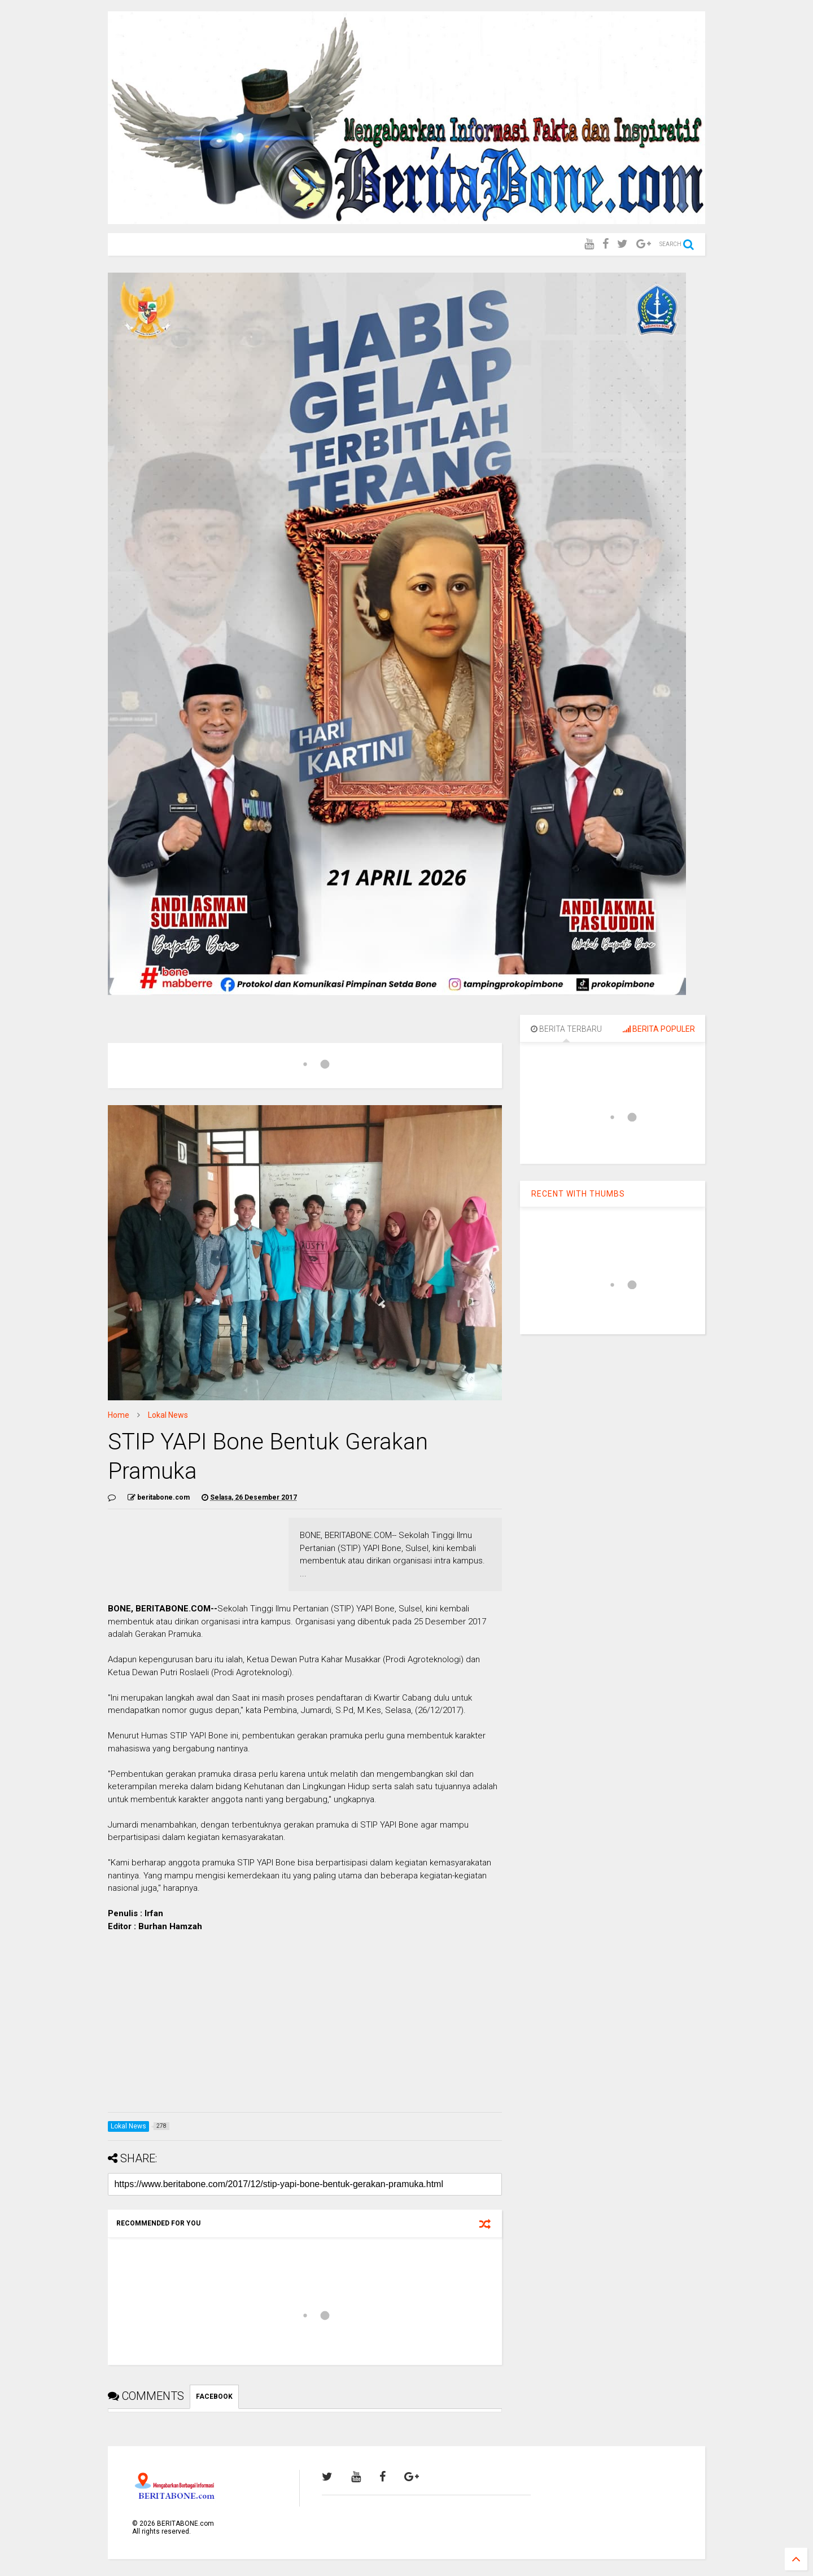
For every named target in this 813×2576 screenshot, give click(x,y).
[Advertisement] (305, 2025)
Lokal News (168, 1415)
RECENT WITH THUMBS (578, 1193)
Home (118, 1415)
